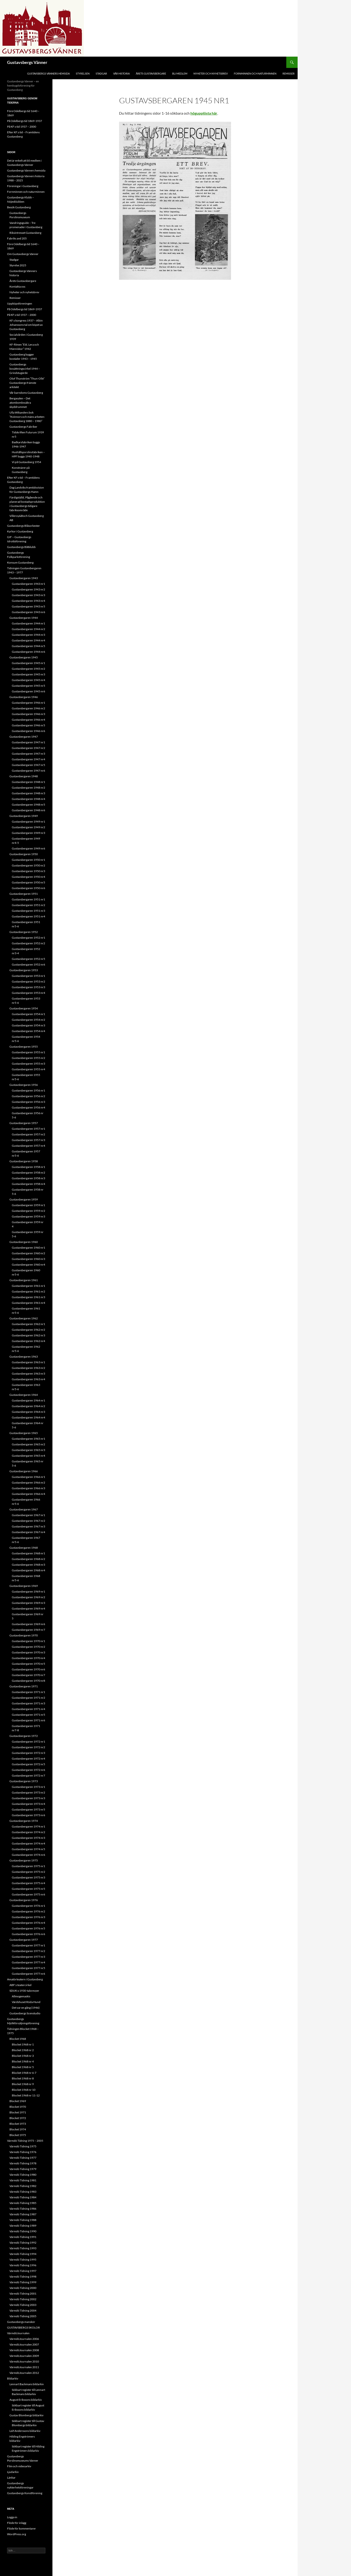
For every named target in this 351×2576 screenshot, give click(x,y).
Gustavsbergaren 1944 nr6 (28, 651)
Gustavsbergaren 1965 (23, 1433)
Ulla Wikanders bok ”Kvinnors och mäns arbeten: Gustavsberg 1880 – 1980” (27, 417)
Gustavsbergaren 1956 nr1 (28, 1090)
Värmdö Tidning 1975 (22, 2146)
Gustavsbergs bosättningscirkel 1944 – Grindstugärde (24, 369)
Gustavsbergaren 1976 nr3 (28, 1917)
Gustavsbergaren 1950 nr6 (28, 888)
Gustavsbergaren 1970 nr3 (28, 1652)
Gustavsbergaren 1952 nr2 (28, 943)
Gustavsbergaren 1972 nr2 (28, 1747)
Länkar (11, 2477)
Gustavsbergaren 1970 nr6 (28, 1669)
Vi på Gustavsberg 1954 (26, 462)
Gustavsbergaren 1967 (23, 1509)
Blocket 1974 (17, 2129)
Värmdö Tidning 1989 (22, 2225)
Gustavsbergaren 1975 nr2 (28, 1871)
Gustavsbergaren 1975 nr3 (28, 1877)
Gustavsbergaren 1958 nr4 (28, 1184)
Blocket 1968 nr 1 (23, 2044)
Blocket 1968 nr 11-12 (26, 2095)
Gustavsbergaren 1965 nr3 (28, 1450)
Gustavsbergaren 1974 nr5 (28, 1849)
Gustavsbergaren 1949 (23, 816)
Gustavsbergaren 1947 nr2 (28, 748)
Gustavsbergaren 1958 (23, 1161)
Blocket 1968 (17, 2039)
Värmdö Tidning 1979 (22, 2169)
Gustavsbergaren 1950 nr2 (28, 865)
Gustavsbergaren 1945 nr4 (28, 680)
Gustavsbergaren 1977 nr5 (28, 1968)
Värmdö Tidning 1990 (22, 2231)
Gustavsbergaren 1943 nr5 (28, 606)
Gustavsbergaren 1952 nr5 (28, 959)
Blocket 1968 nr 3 (23, 2055)
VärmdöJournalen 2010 (24, 2361)
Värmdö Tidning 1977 (22, 2157)
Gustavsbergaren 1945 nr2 (28, 668)
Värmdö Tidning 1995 (22, 2259)
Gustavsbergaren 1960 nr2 (28, 1253)
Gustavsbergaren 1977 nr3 (28, 1956)
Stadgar (101, 73)
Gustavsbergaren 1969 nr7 (28, 1629)
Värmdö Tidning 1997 (22, 2271)
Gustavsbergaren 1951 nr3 (28, 910)
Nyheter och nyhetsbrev (210, 73)
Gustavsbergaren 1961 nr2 (28, 1291)
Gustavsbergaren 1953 (23, 970)
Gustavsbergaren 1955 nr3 (28, 1063)
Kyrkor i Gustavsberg (20, 531)
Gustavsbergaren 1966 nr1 (28, 1477)
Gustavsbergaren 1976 (23, 1900)
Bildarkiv (12, 2378)
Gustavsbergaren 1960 (23, 1242)
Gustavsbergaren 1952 (23, 932)
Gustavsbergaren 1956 (23, 1085)
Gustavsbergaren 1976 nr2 (28, 1911)
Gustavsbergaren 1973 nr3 (28, 1798)
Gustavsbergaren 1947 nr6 (28, 770)
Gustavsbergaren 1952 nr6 (28, 964)
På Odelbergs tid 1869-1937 (24, 121)
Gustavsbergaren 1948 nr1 (28, 782)
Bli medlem (179, 73)
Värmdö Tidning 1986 (22, 2208)
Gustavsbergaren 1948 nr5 (28, 804)
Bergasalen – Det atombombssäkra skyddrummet (20, 403)
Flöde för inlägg (16, 2523)
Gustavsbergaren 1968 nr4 (28, 1570)
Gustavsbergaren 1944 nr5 (28, 646)
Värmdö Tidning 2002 (22, 2299)
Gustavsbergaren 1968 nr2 (28, 1559)
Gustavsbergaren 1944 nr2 (28, 629)
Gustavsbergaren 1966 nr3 (28, 1488)
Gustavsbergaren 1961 (23, 1280)
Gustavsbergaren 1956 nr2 (28, 1096)
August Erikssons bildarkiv (25, 2399)
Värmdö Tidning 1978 (22, 2163)
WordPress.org (16, 2534)
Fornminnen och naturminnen (255, 73)
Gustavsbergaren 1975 (23, 1860)
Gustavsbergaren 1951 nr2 (28, 905)
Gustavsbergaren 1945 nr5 (28, 685)
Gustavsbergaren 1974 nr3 (28, 1838)
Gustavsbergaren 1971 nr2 (28, 1697)
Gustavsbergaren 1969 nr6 (28, 1624)
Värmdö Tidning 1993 (22, 2248)
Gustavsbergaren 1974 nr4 (28, 1843)
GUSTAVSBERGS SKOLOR (23, 2327)
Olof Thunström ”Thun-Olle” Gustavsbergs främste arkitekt (26, 383)
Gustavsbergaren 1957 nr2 (28, 1134)
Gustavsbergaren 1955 (23, 1046)
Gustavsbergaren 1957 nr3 (28, 1140)
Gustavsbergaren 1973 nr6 (28, 1815)
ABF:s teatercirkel (20, 1985)
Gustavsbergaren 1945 (23, 657)
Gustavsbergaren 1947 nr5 (28, 765)
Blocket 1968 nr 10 (23, 2089)
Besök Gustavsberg (19, 207)
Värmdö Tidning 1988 (22, 2220)
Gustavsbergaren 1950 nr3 (28, 871)
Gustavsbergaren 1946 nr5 (28, 725)
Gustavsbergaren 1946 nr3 (28, 714)
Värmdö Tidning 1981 (22, 2180)
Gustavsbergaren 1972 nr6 (28, 1770)
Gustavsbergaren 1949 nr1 (28, 821)
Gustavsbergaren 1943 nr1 (28, 583)
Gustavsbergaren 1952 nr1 (28, 937)
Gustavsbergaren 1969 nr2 (28, 1597)
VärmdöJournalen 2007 (24, 2344)
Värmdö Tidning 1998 (22, 2276)
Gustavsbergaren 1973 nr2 (28, 1792)
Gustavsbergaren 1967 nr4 (28, 1532)
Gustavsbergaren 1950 (23, 854)
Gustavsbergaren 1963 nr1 (28, 1362)
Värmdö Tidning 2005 (22, 2316)
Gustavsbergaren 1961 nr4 (28, 1303)
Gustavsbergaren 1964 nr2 (28, 1406)
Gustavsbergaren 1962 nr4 (28, 1341)
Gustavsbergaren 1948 (23, 776)
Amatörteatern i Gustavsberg (25, 1979)
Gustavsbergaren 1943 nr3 (28, 595)
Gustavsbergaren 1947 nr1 (28, 742)
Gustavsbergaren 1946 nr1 (28, 702)
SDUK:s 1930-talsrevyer (24, 1990)
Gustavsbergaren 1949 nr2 (28, 827)
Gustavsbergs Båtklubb (21, 547)
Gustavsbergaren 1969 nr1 (28, 1591)
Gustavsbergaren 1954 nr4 (28, 1031)
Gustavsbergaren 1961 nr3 (28, 1297)
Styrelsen (83, 73)
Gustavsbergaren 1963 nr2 (28, 1368)
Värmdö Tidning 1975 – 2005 (25, 2140)
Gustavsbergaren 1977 (23, 1939)
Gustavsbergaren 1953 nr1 (28, 976)
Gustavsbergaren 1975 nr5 (28, 1888)
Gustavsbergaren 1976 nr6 (28, 1934)
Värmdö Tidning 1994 (22, 2254)
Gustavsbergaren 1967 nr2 (28, 1520)
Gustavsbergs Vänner (27, 62)
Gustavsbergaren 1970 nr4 (28, 1658)
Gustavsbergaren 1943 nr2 (28, 589)
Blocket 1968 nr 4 (23, 2061)
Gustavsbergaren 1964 (23, 1395)
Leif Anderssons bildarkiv (24, 2431)
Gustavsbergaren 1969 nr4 (28, 1608)
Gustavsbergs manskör (21, 2322)
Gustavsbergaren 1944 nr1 (28, 623)
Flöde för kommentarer (21, 2528)
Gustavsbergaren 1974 (23, 1821)
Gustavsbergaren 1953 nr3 (28, 987)
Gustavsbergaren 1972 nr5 (28, 1764)
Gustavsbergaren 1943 (23, 578)
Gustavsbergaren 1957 (23, 1123)
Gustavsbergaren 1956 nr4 (28, 1107)
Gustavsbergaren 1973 (23, 1781)
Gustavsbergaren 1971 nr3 (28, 1703)
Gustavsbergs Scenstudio (24, 2013)
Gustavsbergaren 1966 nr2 (28, 1482)
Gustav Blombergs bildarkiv (26, 2415)
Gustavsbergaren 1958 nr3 (28, 1178)
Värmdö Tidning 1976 (22, 2152)
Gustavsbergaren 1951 (23, 893)
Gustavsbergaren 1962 (23, 1318)
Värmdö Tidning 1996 (22, 2265)
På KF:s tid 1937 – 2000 (21, 126)
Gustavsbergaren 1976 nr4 (28, 1922)
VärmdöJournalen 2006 (24, 2339)
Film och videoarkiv (19, 2466)
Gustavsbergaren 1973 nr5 (28, 1809)
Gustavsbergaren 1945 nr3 (28, 674)
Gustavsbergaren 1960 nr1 (28, 1247)
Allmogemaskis (21, 1996)
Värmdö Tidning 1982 (22, 2186)
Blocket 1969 (17, 2101)
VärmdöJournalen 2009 (24, 2356)
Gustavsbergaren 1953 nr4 (28, 993)
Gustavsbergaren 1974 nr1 (28, 1826)
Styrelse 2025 (17, 265)
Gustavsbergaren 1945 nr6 (28, 691)
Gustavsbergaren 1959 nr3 (28, 1216)
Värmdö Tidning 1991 (22, 2237)
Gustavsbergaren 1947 (23, 736)
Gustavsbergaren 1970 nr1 (28, 1641)
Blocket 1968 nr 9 (23, 2084)
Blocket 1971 (17, 2112)
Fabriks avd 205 (17, 238)
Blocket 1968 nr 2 (23, 2050)
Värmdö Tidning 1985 (22, 2203)
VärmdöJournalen (18, 2333)
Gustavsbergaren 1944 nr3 (28, 634)
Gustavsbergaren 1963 (23, 1356)
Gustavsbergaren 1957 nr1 (28, 1128)
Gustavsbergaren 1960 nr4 (28, 1264)
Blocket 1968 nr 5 (23, 2067)
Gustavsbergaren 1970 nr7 (28, 1675)
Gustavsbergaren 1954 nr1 (28, 1014)
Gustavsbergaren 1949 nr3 (28, 833)
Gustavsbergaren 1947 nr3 (28, 753)
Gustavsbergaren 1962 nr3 (28, 1335)
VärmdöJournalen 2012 (24, 2373)
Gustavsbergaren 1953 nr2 (28, 981)
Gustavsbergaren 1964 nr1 (28, 1400)
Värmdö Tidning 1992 (22, 2242)
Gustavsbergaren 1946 (23, 697)
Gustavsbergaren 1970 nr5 (28, 1663)
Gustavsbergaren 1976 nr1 (28, 1905)
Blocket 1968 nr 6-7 (24, 2072)
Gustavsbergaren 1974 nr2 (28, 1832)
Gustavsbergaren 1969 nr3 (28, 1603)
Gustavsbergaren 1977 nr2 (28, 1951)
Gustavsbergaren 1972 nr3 (28, 1753)
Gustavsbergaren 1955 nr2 (28, 1058)
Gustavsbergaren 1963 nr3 (28, 1373)
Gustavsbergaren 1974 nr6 (28, 1855)
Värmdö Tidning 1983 (22, 2191)
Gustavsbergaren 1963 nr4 (28, 1379)
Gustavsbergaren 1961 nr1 (28, 1286)
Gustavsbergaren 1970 (23, 1635)
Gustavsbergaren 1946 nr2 (28, 708)
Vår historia (121, 73)
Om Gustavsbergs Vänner (23, 254)
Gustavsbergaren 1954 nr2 (28, 1019)
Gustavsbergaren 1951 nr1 (28, 899)
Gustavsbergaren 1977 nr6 (28, 1973)
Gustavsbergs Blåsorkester (23, 525)
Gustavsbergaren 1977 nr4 (28, 1962)
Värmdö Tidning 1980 (22, 2174)
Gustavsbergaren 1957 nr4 (28, 1145)
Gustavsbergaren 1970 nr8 (28, 1680)
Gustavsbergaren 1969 (23, 1586)
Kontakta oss (17, 286)
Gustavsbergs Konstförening (24, 2493)
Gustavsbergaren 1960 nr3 (28, 1259)
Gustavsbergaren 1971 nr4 (28, 1709)
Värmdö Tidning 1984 (22, 2197)
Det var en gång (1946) (26, 2007)
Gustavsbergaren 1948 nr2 (28, 787)
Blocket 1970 (17, 2106)
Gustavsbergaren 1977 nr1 (28, 1945)
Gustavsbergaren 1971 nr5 (28, 1714)
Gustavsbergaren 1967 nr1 (28, 1515)
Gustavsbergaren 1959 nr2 (28, 1211)
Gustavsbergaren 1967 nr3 (28, 1526)
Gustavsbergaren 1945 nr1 (28, 663)
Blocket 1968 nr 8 (23, 2078)
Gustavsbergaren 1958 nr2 (28, 1172)
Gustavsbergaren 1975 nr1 (28, 1866)
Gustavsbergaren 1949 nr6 (28, 848)
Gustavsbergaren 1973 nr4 (28, 1804)
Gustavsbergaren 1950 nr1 (28, 859)
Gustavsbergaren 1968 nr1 (28, 1553)
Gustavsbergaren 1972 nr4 (28, 1758)
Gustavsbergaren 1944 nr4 (28, 640)
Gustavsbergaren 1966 (23, 1471)
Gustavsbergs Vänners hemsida (48, 73)
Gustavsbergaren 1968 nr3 (28, 1564)
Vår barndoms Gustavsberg (26, 392)
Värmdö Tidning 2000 (22, 2288)
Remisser (289, 73)
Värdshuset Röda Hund (26, 2002)
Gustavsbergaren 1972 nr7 (28, 1775)
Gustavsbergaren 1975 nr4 (28, 1883)
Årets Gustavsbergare (151, 73)
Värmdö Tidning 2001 (22, 2293)
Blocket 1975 (17, 2135)
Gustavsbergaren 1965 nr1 (28, 1438)
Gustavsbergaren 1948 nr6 (28, 810)
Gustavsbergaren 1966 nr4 (28, 1494)
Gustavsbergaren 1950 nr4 (28, 876)
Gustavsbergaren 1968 (23, 1547)
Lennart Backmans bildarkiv (26, 2384)
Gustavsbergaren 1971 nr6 (28, 1720)
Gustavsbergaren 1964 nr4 (28, 1417)
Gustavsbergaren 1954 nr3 (28, 1025)
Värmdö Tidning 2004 (22, 2310)
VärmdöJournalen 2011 (24, 2367)
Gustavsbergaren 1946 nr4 (28, 719)
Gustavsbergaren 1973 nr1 (28, 1787)
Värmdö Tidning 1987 (22, 2214)
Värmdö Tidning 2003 (22, 2305)
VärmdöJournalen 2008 (24, 2350)
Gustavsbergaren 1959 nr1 (28, 1205)
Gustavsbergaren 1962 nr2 (28, 1329)
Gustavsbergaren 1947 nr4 (28, 759)
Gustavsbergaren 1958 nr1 (28, 1167)
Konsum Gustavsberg (20, 562)
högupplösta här (203, 113)
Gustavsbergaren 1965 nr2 (28, 1444)
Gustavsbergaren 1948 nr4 (28, 799)
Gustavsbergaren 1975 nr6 (28, 1894)
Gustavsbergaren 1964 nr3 (28, 1411)
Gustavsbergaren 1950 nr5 (28, 882)
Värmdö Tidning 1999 (22, 2282)
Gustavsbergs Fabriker (23, 426)
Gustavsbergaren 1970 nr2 (28, 1646)
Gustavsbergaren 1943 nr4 (28, 600)
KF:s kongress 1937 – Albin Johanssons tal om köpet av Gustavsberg (26, 325)
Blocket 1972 (17, 2118)
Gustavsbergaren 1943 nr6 (28, 612)
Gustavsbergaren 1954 (23, 1008)
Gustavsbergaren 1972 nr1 (28, 1741)
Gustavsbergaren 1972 (23, 1736)
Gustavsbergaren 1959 (23, 1199)
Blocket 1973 (17, 2123)
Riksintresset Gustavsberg (25, 232)
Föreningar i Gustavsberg (22, 186)
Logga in (12, 2517)
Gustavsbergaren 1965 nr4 (28, 1455)
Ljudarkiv (13, 2472)
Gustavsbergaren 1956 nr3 (28, 1102)
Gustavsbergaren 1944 (23, 617)
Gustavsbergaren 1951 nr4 (28, 916)
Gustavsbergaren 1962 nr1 (28, 1324)
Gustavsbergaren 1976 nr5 (28, 1928)
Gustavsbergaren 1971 (23, 1686)
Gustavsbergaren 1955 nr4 (28, 1069)
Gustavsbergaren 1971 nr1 (28, 1692)
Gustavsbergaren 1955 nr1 (28, 1052)
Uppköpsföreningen (19, 303)
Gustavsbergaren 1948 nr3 (28, 793)
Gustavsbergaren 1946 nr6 (28, 731)
